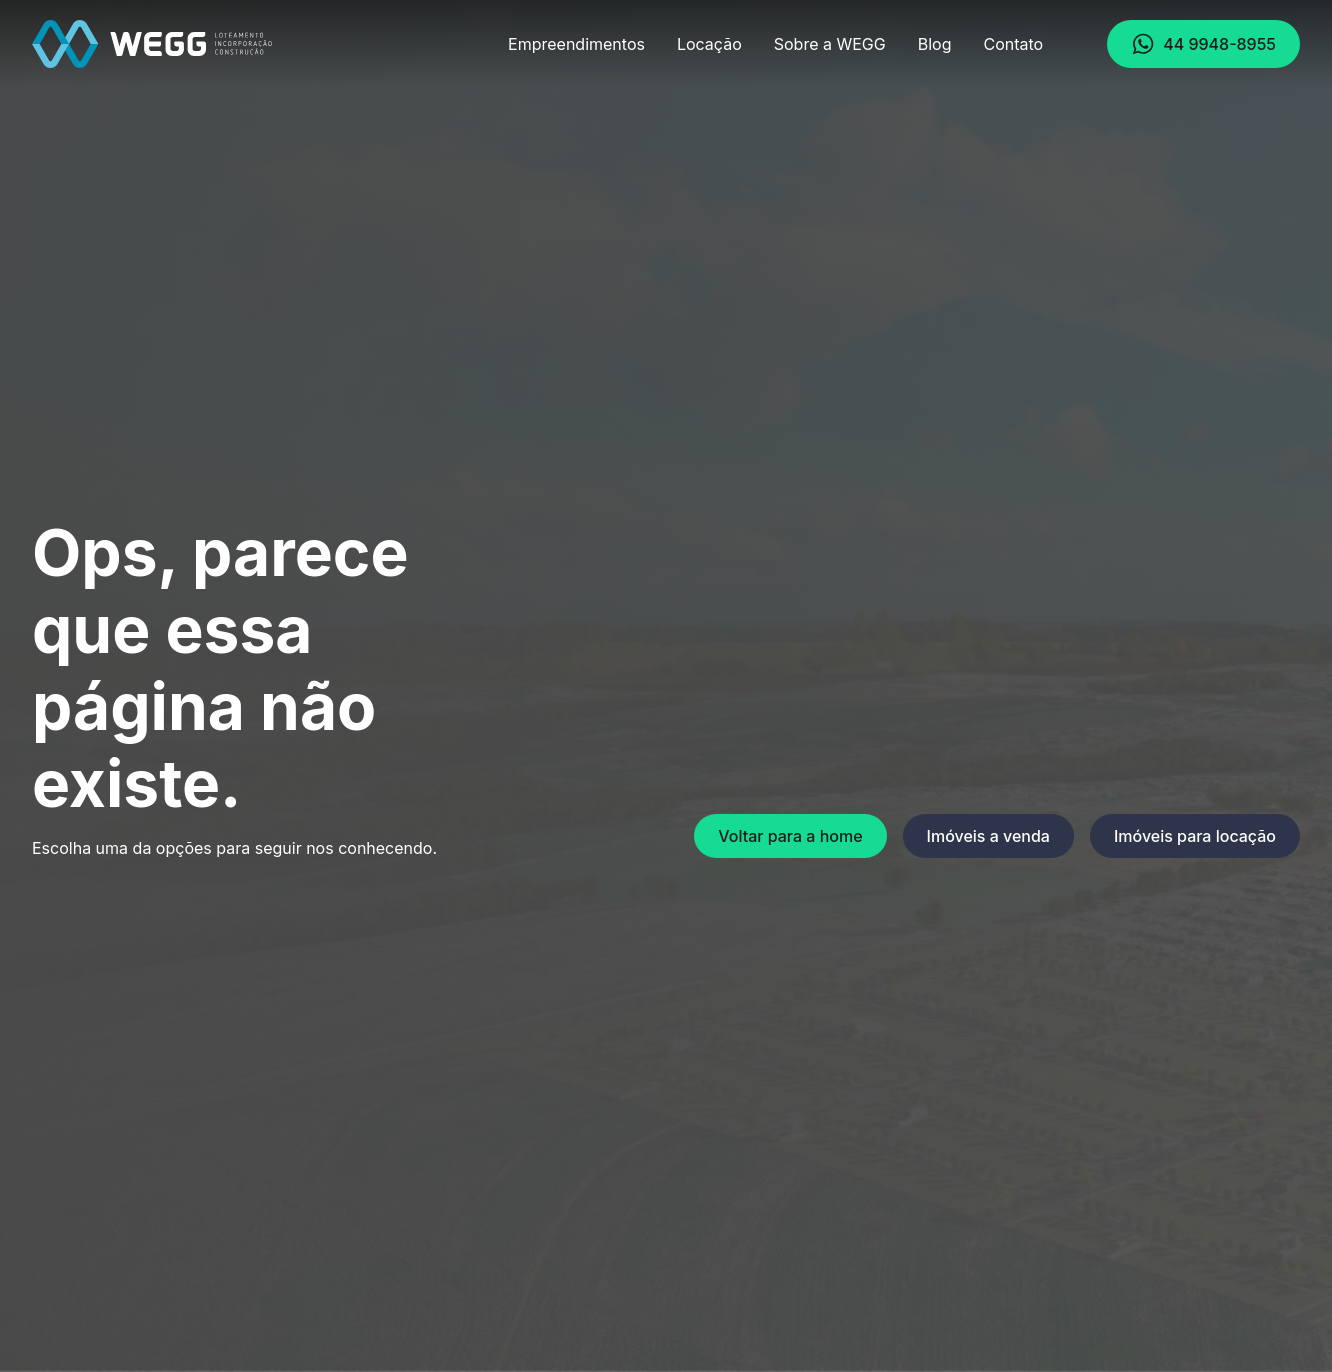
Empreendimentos (576, 44)
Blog (935, 44)
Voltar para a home (790, 836)
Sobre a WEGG (830, 44)
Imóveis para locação (1195, 836)
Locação (709, 44)
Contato (1013, 44)
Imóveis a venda (988, 836)
